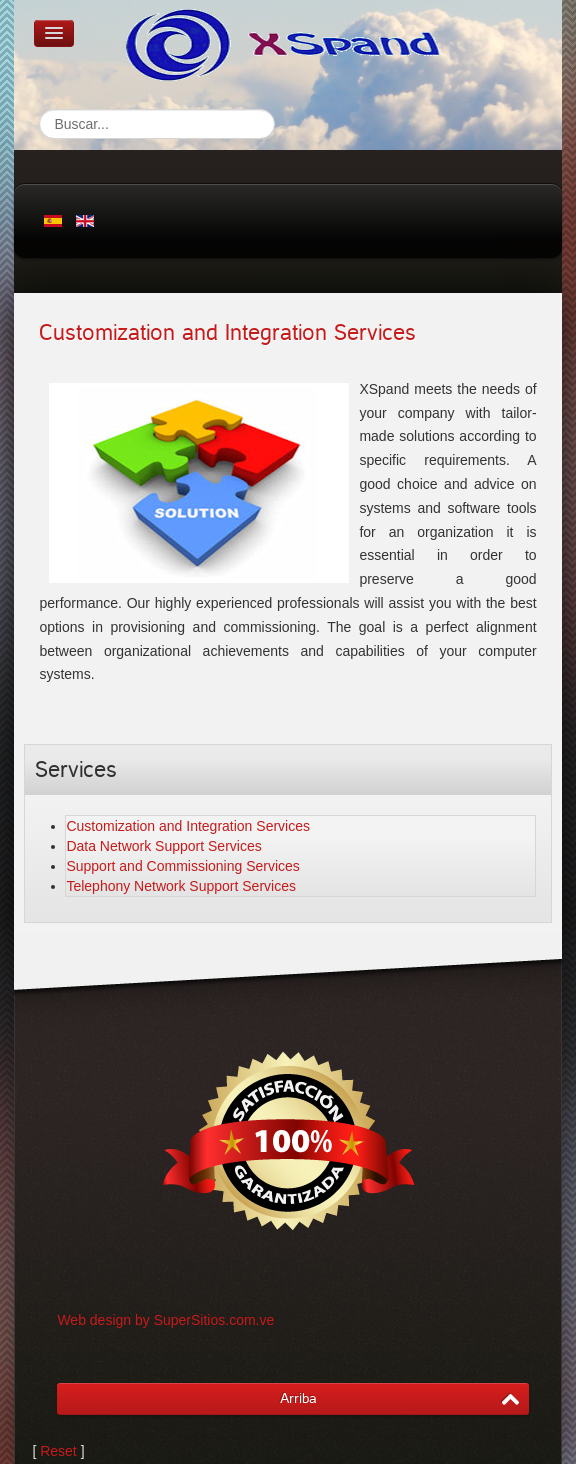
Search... (39, 109)
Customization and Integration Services (227, 333)
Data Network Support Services (163, 846)
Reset (58, 1451)
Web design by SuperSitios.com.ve (165, 1320)
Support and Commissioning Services (182, 866)
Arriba (298, 1398)
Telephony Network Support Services (181, 886)
